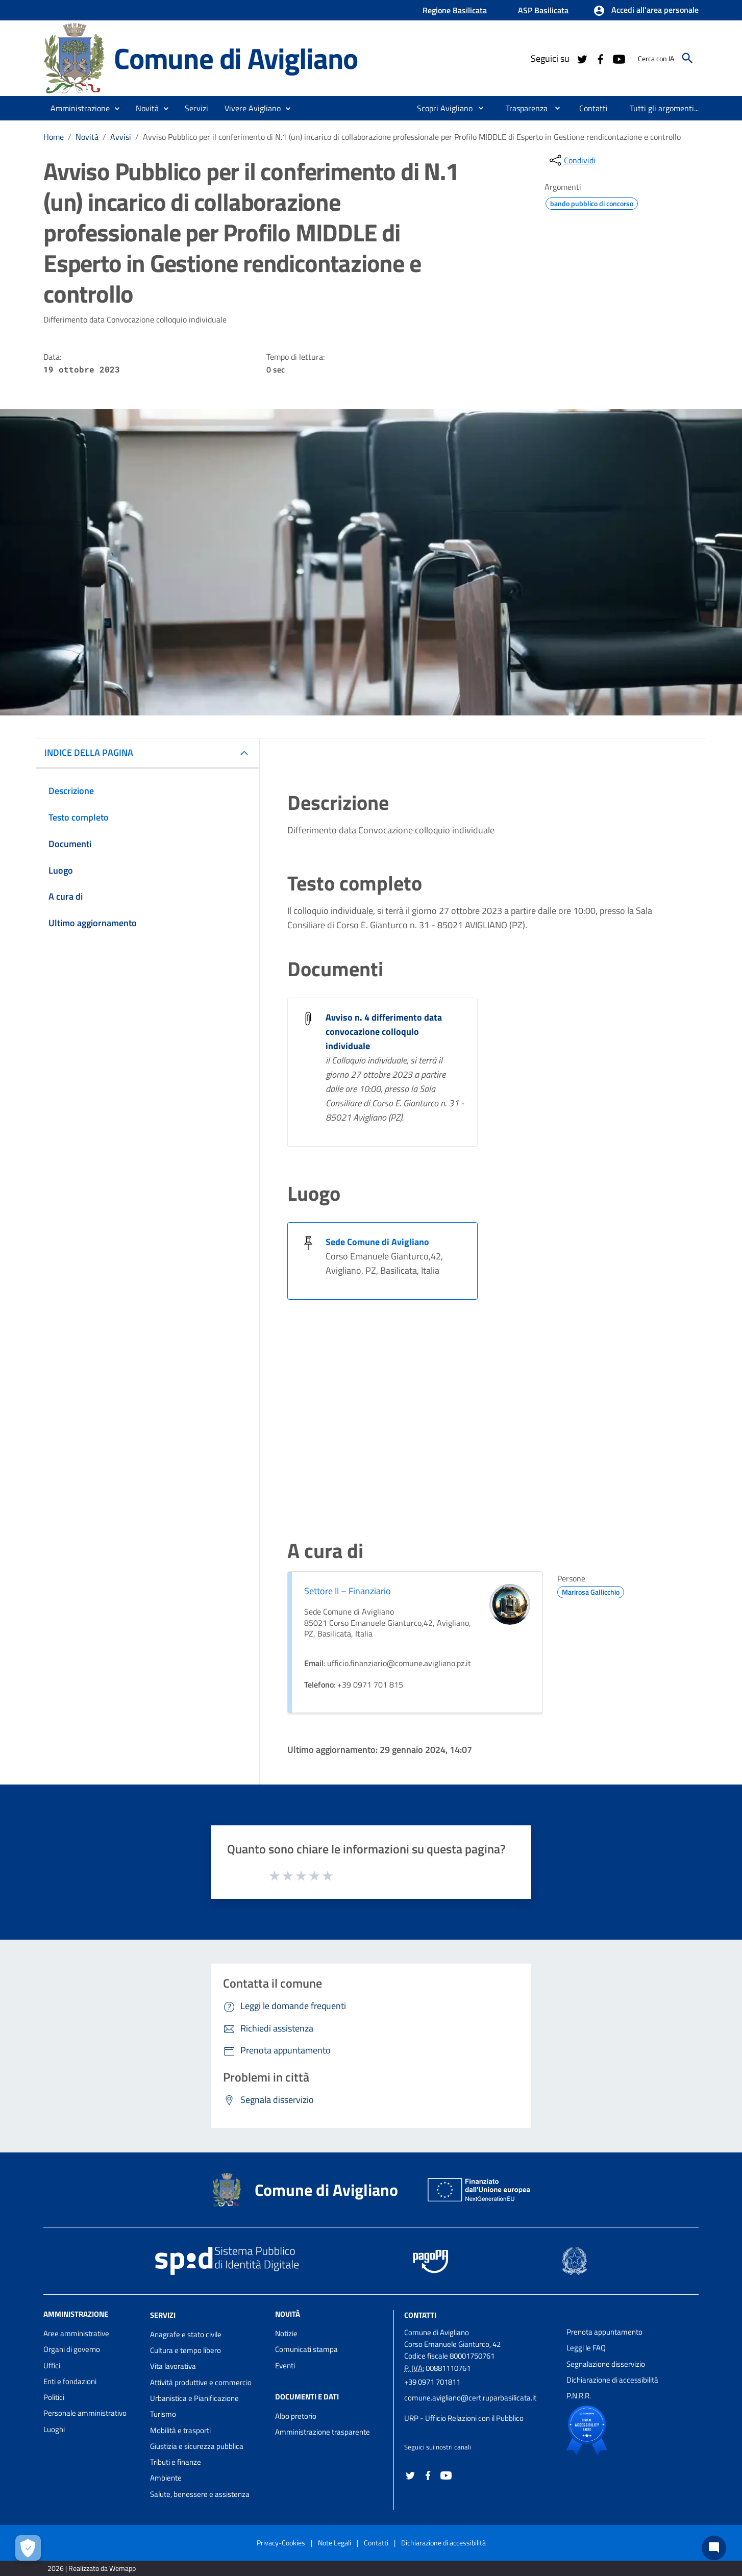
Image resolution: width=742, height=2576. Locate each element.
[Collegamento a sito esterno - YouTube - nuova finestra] (618, 58)
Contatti (420, 2315)
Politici (53, 2397)
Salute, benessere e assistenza (200, 2494)
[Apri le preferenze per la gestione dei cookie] (28, 2548)
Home (53, 137)
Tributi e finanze (175, 2462)
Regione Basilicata (455, 10)
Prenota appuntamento (604, 2332)
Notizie (286, 2333)
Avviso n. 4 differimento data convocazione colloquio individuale (384, 1031)
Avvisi (120, 137)
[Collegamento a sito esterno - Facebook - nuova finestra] (600, 58)
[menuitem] (440, 108)
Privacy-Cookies (281, 2542)
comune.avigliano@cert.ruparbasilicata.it (470, 2398)
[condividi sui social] (572, 160)
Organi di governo (71, 2349)
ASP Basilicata (543, 10)
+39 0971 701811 (432, 2382)
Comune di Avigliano (236, 58)
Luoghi (54, 2429)
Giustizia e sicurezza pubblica (196, 2446)
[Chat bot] (714, 2548)
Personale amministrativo (85, 2413)
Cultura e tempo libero (185, 2350)
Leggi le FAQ (586, 2348)
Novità (87, 137)
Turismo (163, 2414)
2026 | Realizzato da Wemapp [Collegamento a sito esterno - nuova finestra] (91, 2568)
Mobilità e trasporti (180, 2430)
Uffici (51, 2365)
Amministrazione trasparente (322, 2432)
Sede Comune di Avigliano (377, 1242)
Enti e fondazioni (69, 2381)
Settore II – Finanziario (347, 1591)
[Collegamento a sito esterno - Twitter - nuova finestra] (582, 58)
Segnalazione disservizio (605, 2364)
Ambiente (166, 2478)
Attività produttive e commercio (201, 2382)
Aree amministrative (76, 2333)
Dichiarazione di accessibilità (612, 2380)
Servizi (163, 2315)
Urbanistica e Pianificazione (194, 2398)
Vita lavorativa (173, 2366)
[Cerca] (687, 58)
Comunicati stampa (306, 2349)
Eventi (285, 2365)
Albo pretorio (295, 2416)
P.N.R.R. (578, 2395)
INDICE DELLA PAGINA (88, 752)
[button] (646, 11)
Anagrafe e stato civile (185, 2334)
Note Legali (334, 2542)
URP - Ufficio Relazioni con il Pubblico (464, 2418)
